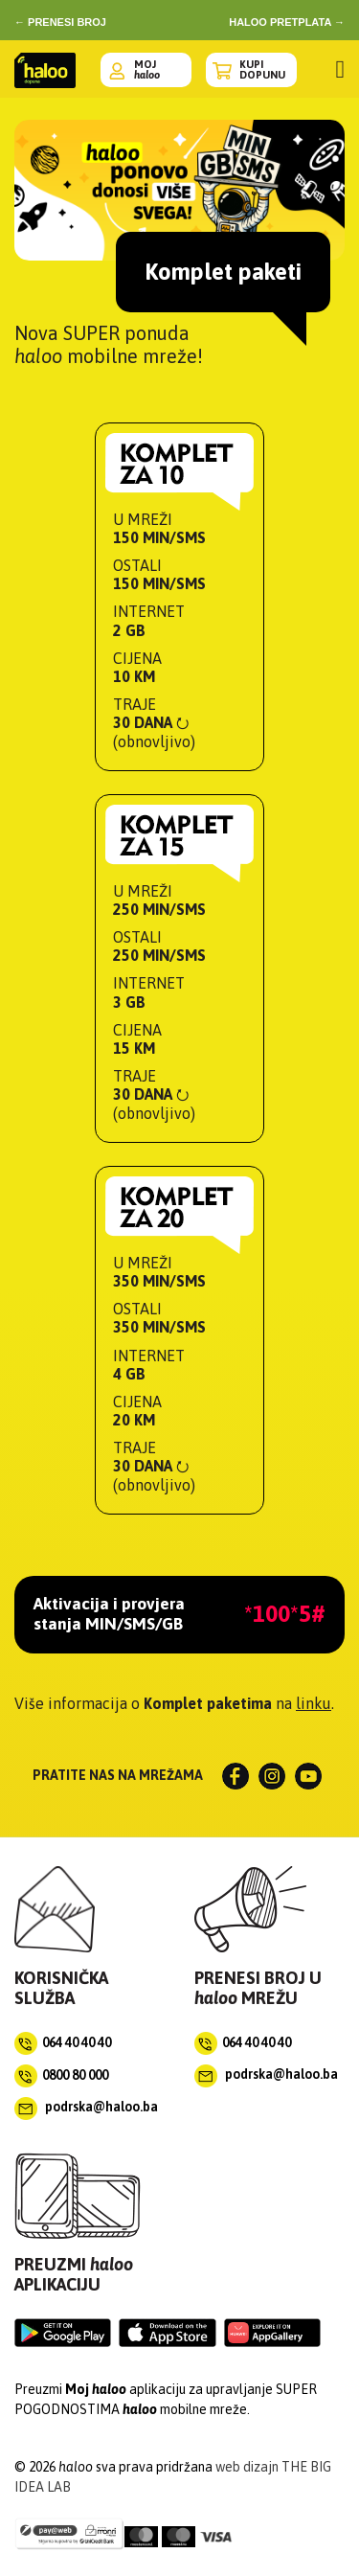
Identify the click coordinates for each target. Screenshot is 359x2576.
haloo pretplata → (287, 22)
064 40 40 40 (76, 2041)
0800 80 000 (75, 2074)
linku (313, 1703)
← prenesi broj (60, 22)
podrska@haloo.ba (86, 2106)
